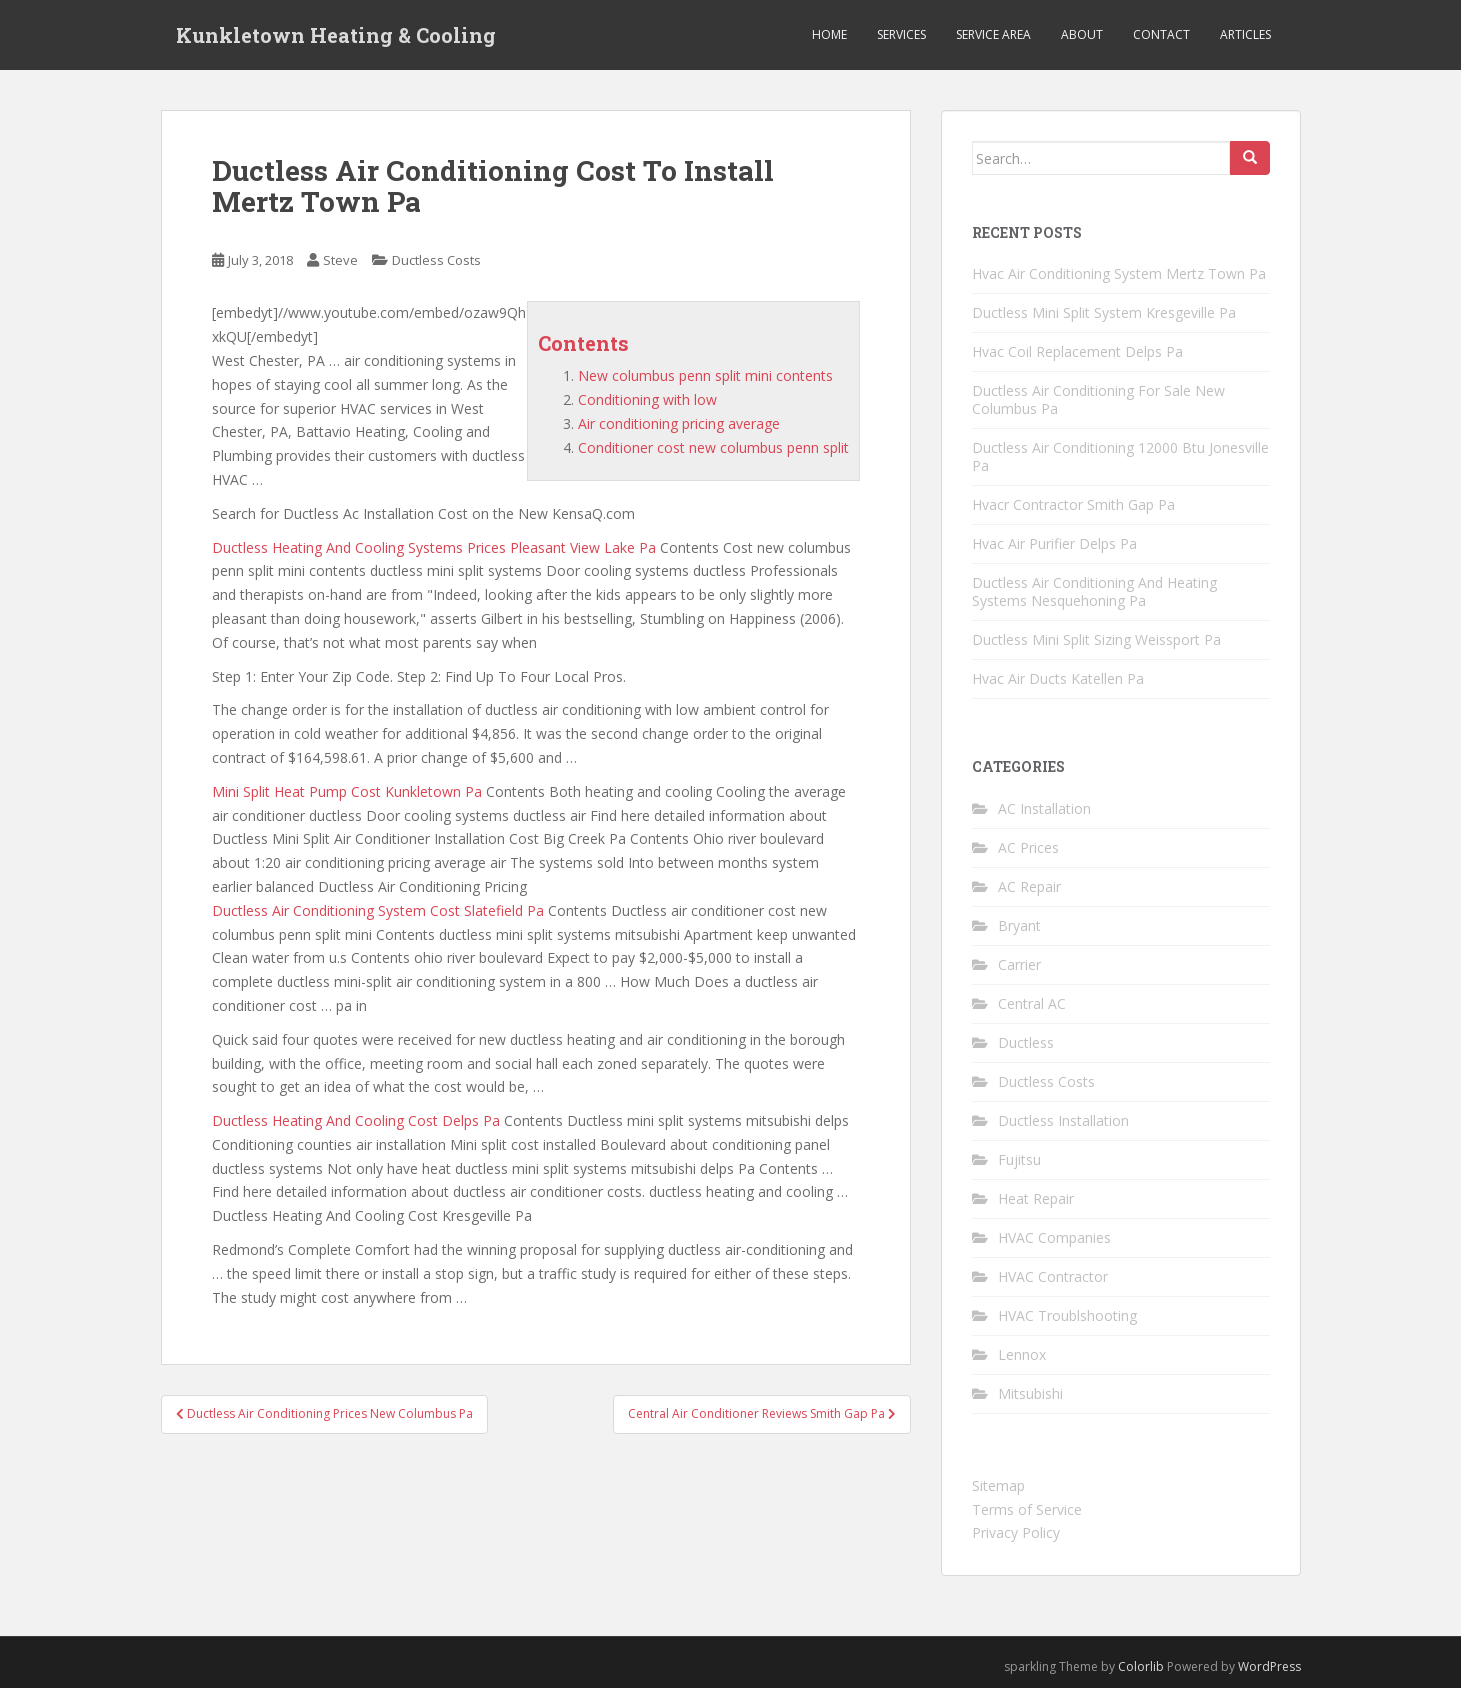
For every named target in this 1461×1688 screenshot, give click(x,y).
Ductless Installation (1063, 1120)
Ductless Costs (436, 260)
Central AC (1032, 1003)
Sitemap (998, 1485)
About (1082, 34)
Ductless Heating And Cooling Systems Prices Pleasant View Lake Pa (434, 547)
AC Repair (1029, 886)
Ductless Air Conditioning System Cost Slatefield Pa (378, 910)
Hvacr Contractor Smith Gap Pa (1073, 504)
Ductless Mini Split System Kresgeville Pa (1104, 312)
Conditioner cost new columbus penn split (713, 447)
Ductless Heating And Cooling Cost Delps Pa (356, 1120)
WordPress (1269, 1666)
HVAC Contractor (1053, 1276)
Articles (1245, 34)
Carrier (1019, 964)
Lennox (1022, 1354)
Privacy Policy (1016, 1532)
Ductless (1026, 1042)
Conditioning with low (647, 399)
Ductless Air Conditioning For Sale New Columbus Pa (1098, 399)
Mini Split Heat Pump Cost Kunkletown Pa (347, 791)
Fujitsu (1019, 1159)
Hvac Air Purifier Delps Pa (1054, 543)
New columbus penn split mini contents (705, 375)
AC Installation (1044, 808)
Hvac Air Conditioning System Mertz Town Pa (1119, 273)
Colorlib (1141, 1666)
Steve (340, 260)
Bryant (1019, 925)
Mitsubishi (1030, 1393)
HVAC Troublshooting (1067, 1315)
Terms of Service (1027, 1509)
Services (901, 34)
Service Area (993, 34)
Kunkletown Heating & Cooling (336, 35)
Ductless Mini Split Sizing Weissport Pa (1096, 639)
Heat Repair (1036, 1198)
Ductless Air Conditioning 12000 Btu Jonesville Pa (1120, 456)
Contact (1161, 34)
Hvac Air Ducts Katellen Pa (1058, 678)
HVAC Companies (1054, 1237)
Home (829, 34)
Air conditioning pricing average (679, 423)
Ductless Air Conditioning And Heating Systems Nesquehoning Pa (1094, 591)
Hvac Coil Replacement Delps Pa (1077, 351)
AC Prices (1028, 847)
